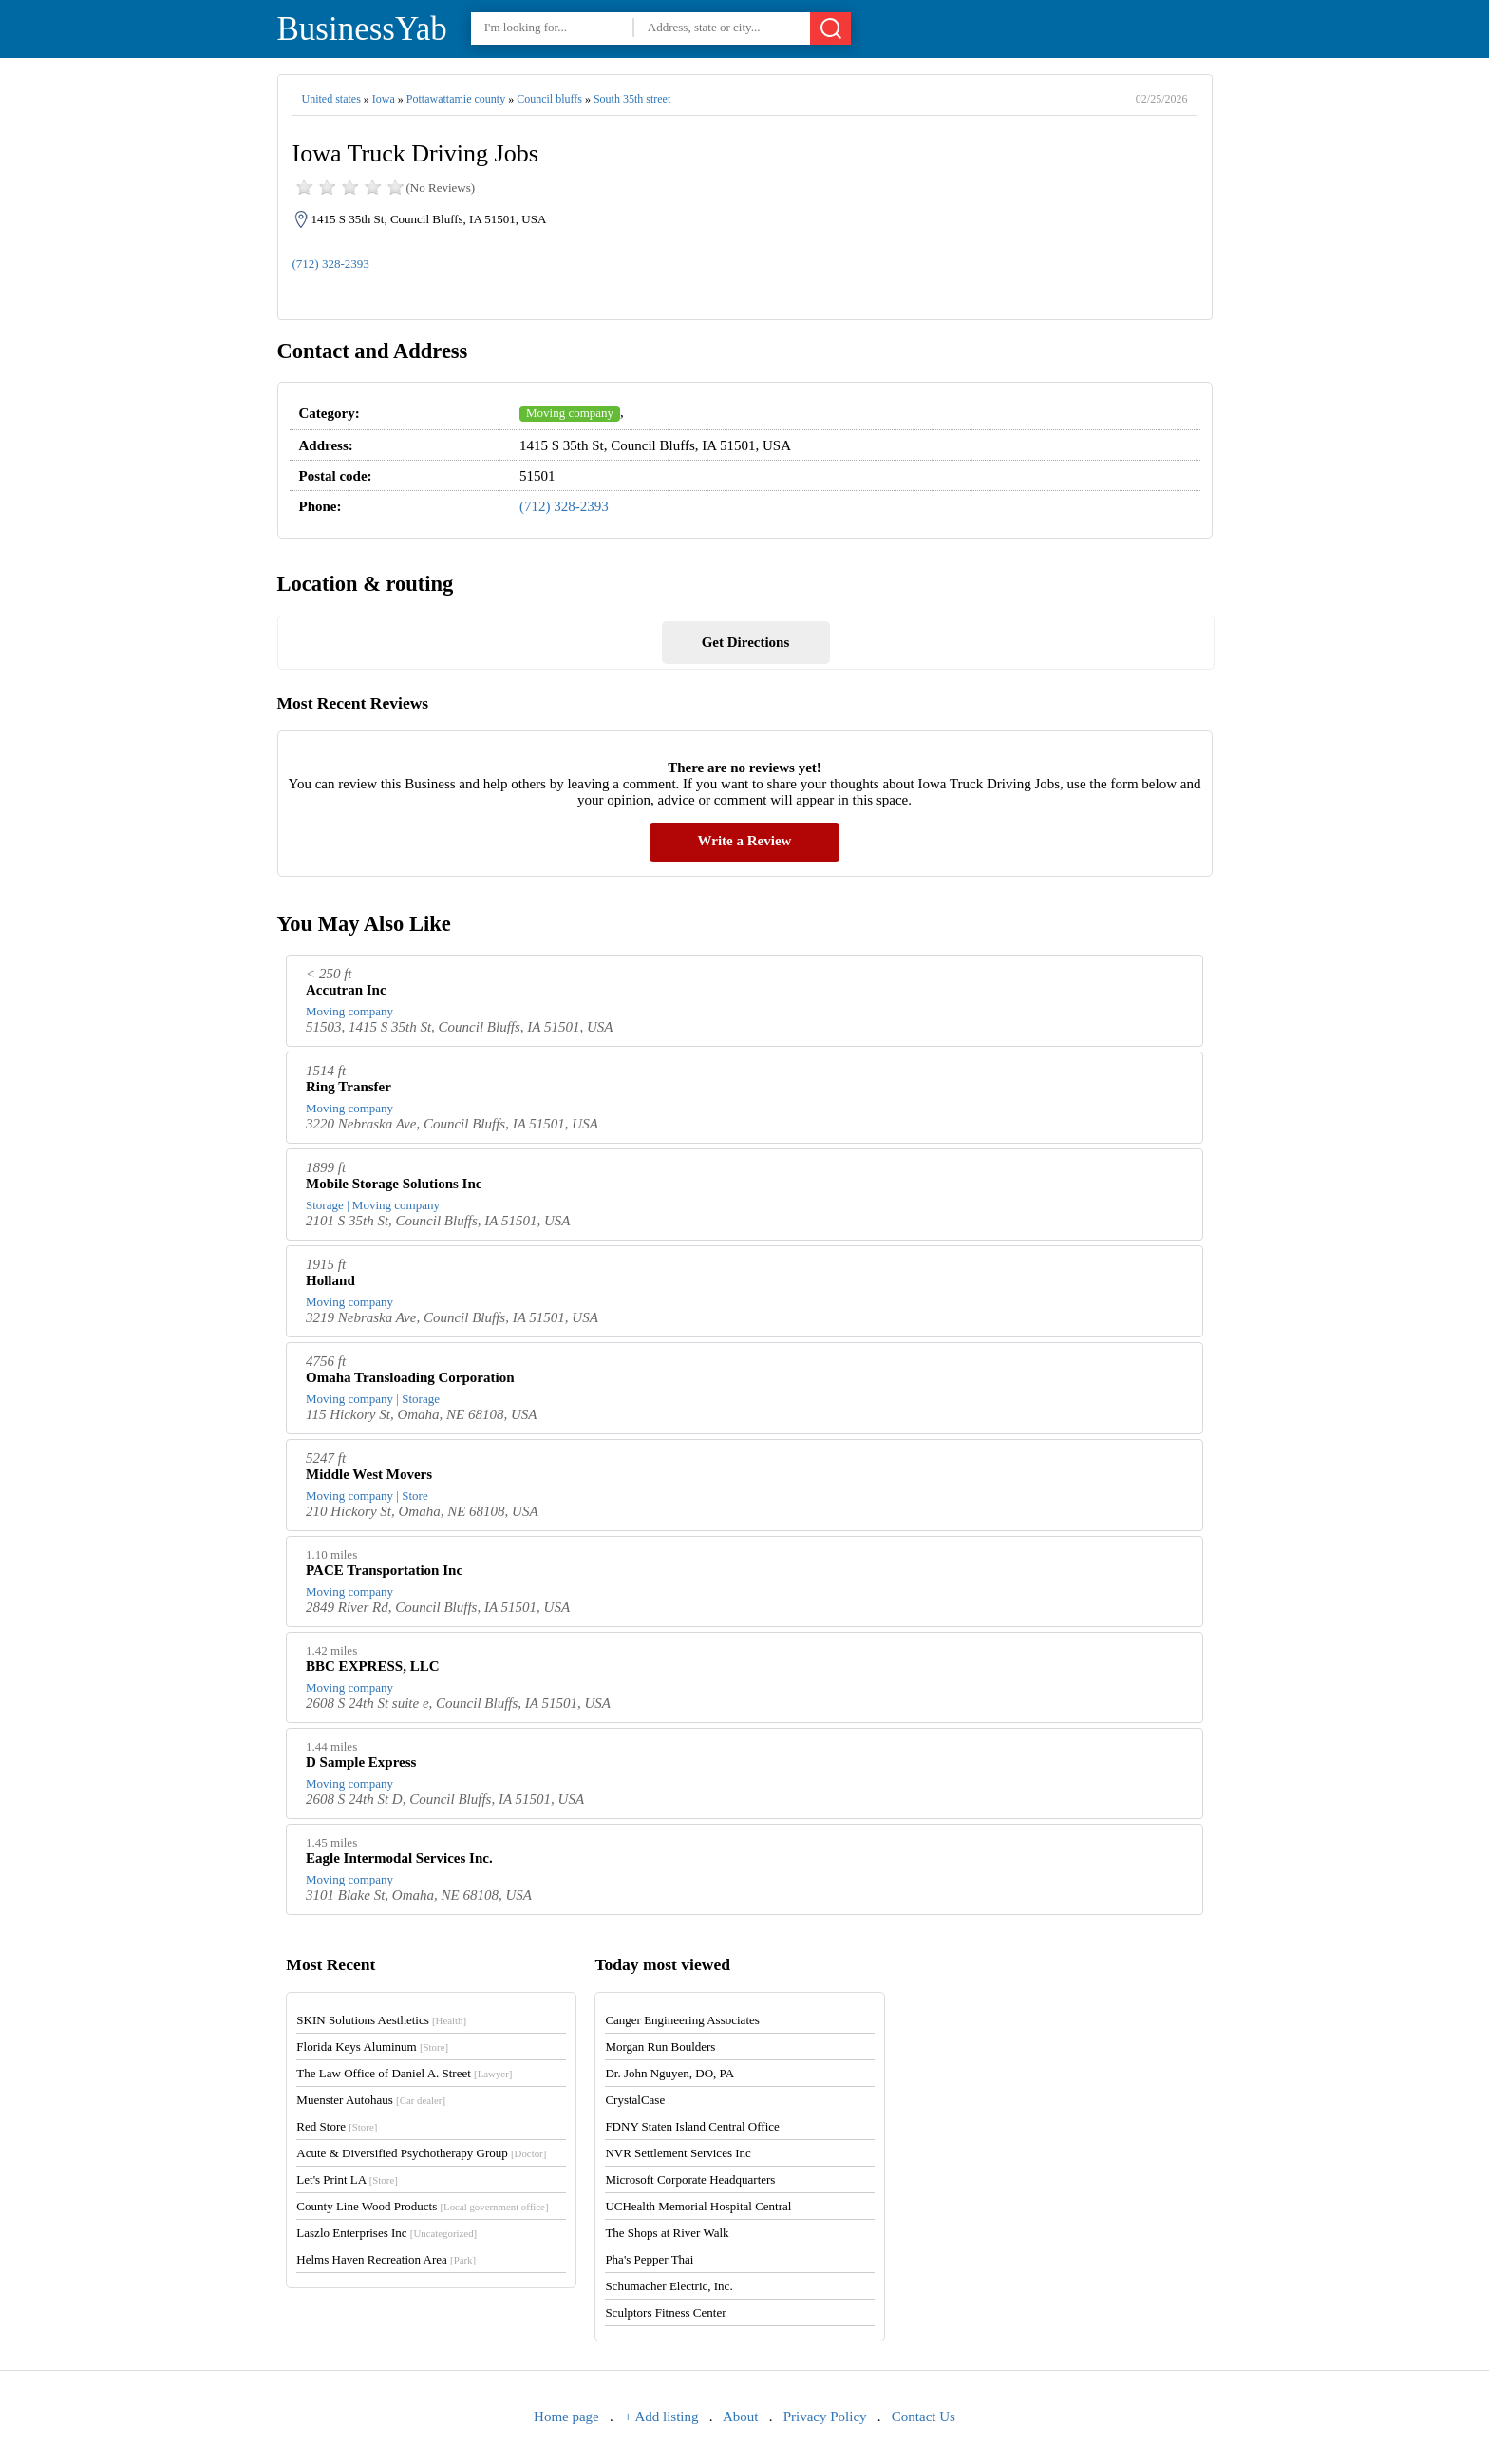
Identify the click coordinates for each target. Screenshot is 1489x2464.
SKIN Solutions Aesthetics (381, 2020)
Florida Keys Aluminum (372, 2046)
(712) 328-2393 (330, 263)
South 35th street (632, 98)
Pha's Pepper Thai (649, 2259)
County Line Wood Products (422, 2206)
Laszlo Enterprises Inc (386, 2233)
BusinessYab (362, 28)
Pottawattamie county (455, 98)
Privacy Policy (825, 2416)
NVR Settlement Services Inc (677, 2153)
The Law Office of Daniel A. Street (404, 2073)
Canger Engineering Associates (682, 2020)
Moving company (569, 413)
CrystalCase (635, 2100)
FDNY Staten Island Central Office (692, 2126)
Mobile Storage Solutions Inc (393, 1183)
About (741, 2416)
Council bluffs (549, 98)
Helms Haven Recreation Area (386, 2259)
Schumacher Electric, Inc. (668, 2286)
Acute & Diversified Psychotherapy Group (421, 2153)
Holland (330, 1280)
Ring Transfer (348, 1086)
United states (331, 98)
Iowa (383, 98)
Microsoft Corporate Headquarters (690, 2179)
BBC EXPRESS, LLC (372, 1666)
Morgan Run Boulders (660, 2046)
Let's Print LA (346, 2179)
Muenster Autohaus (370, 2100)
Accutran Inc (346, 989)
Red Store (336, 2126)
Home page (566, 2416)
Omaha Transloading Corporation (410, 1377)
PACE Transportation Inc (384, 1570)
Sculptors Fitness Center (665, 2312)
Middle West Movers (369, 1474)
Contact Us (923, 2416)
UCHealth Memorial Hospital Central (698, 2206)
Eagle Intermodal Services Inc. (399, 1858)
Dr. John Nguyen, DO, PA (669, 2073)
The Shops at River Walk (666, 2233)
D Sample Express (361, 1762)
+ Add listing (661, 2416)
